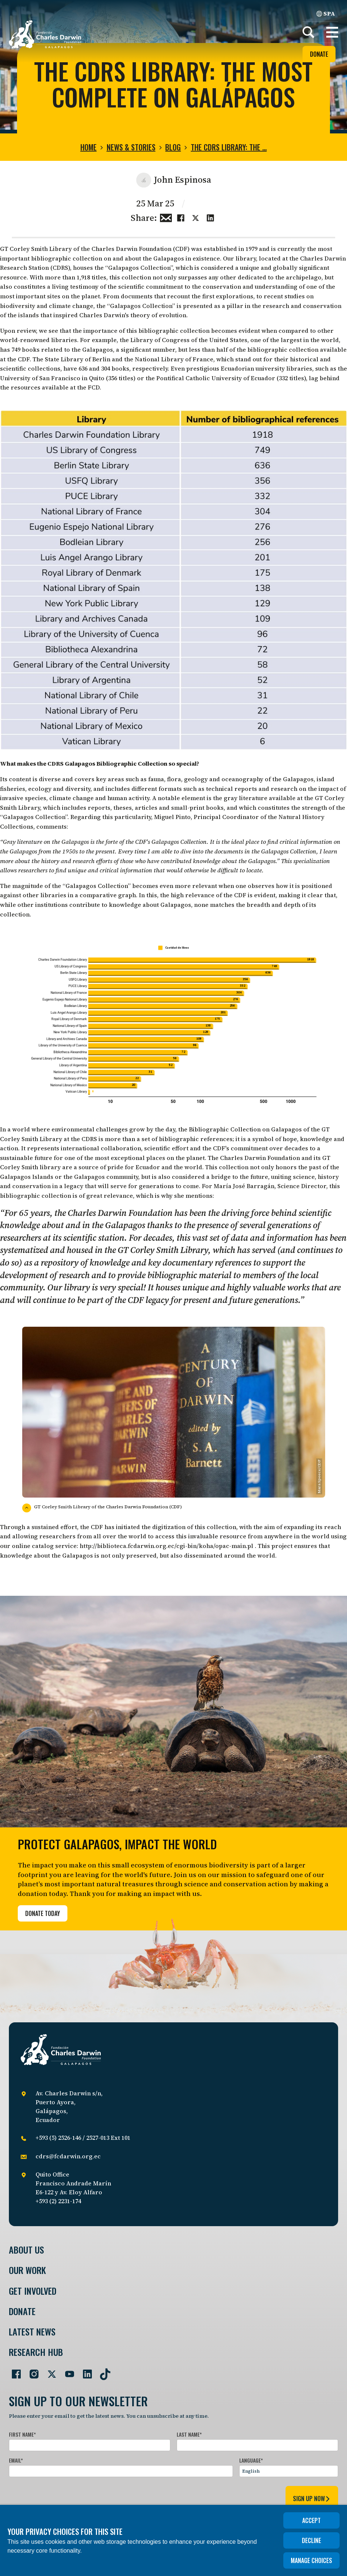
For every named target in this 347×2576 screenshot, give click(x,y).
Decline (311, 2540)
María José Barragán (244, 1186)
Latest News (32, 2331)
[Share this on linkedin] (210, 217)
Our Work (27, 2270)
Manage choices (311, 2560)
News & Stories (131, 147)
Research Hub (36, 2352)
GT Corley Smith (24, 249)
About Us (26, 2249)
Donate (319, 54)
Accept (311, 2520)
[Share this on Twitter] (195, 217)
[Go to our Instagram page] (31, 2371)
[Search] (308, 32)
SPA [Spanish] (325, 13)
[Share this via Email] (166, 217)
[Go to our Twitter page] (48, 2371)
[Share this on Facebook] (181, 217)
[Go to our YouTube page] (66, 2371)
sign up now (312, 2498)
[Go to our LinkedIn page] (84, 2371)
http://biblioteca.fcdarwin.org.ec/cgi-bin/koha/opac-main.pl (166, 1546)
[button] (332, 32)
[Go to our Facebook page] (13, 2371)
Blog (173, 147)
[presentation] (65, 2497)
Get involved (32, 2291)
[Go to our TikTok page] (102, 2371)
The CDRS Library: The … (229, 147)
